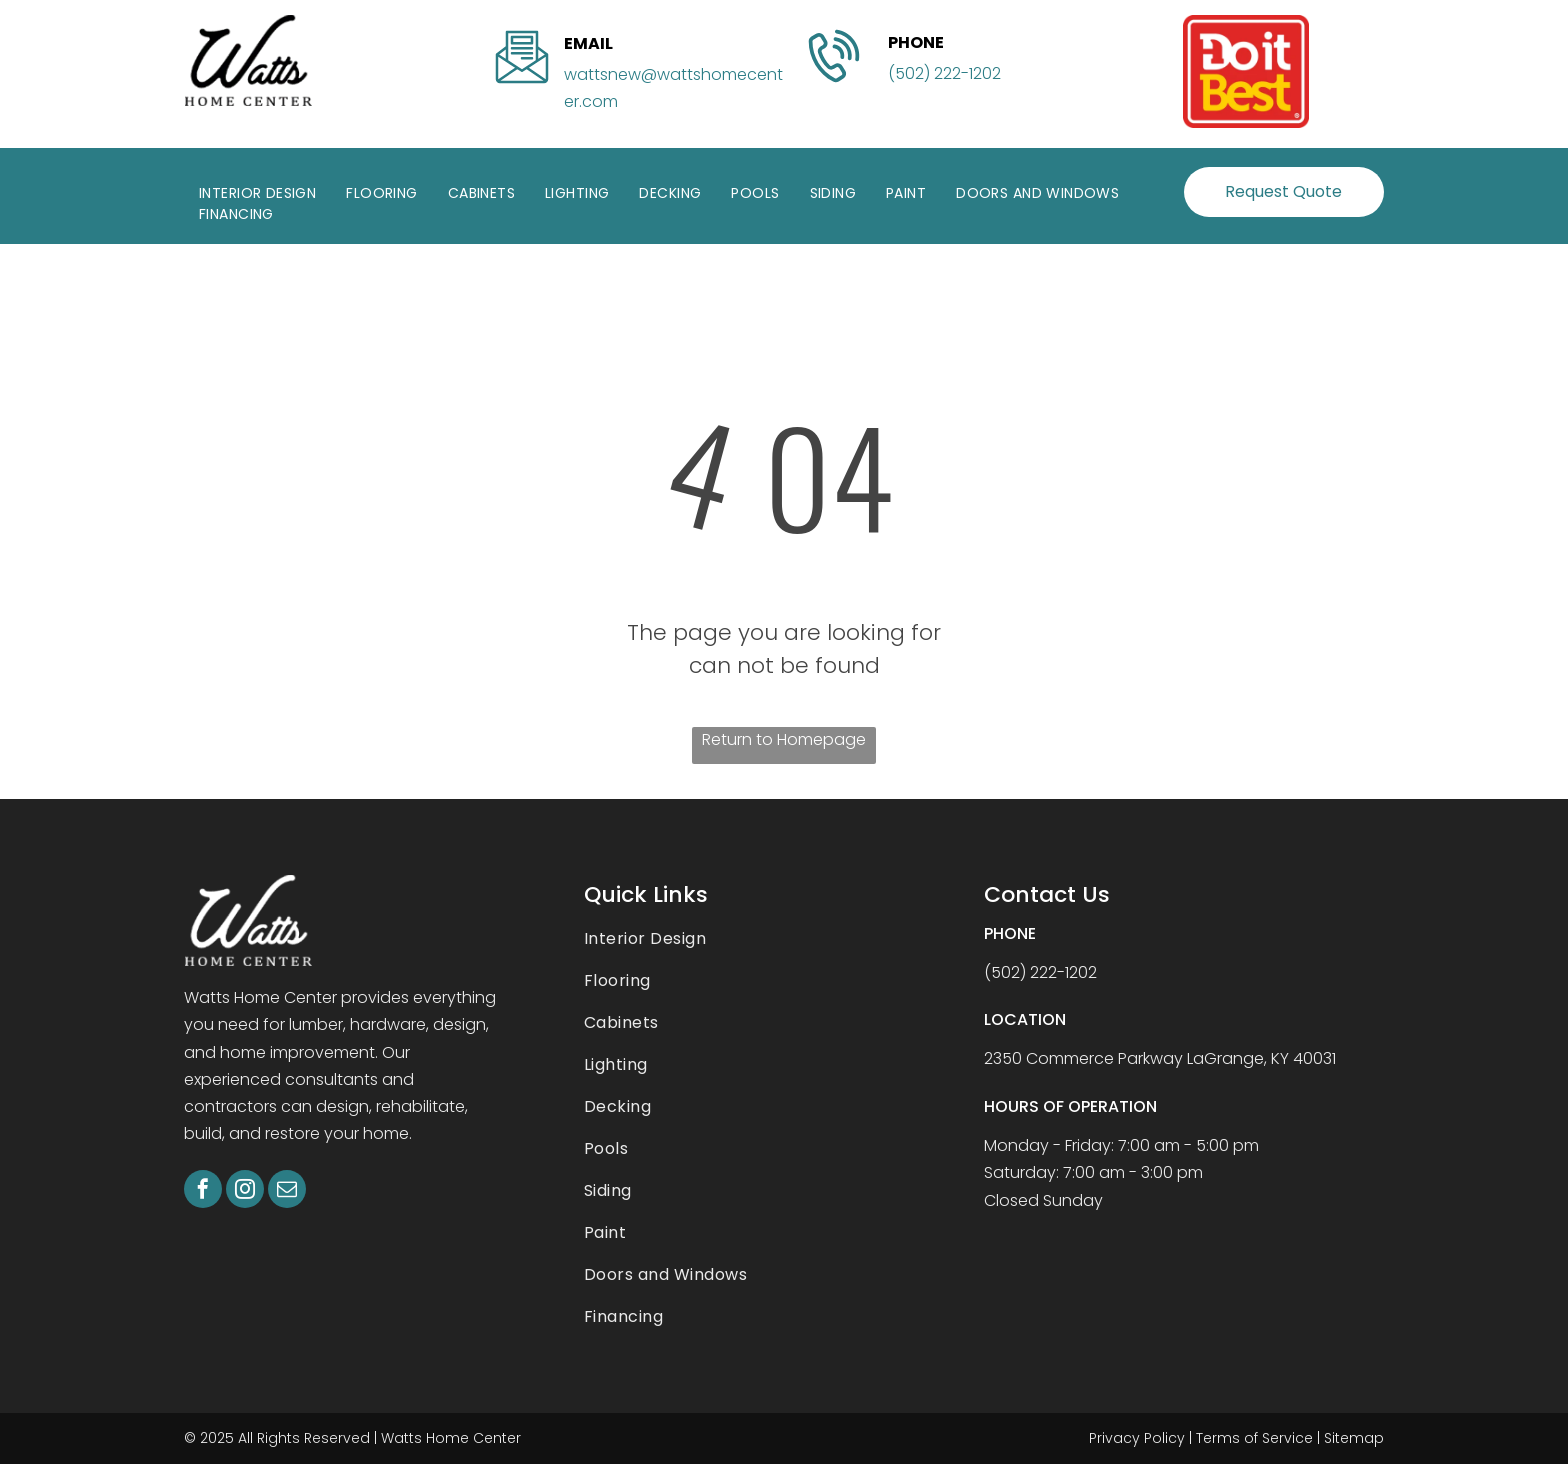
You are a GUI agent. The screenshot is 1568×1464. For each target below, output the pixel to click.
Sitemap (1354, 1438)
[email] (287, 1191)
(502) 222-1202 (944, 73)
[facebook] (203, 1191)
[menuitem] (257, 193)
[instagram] (245, 1191)
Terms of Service (1254, 1438)
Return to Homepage (784, 739)
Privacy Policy (1137, 1438)
